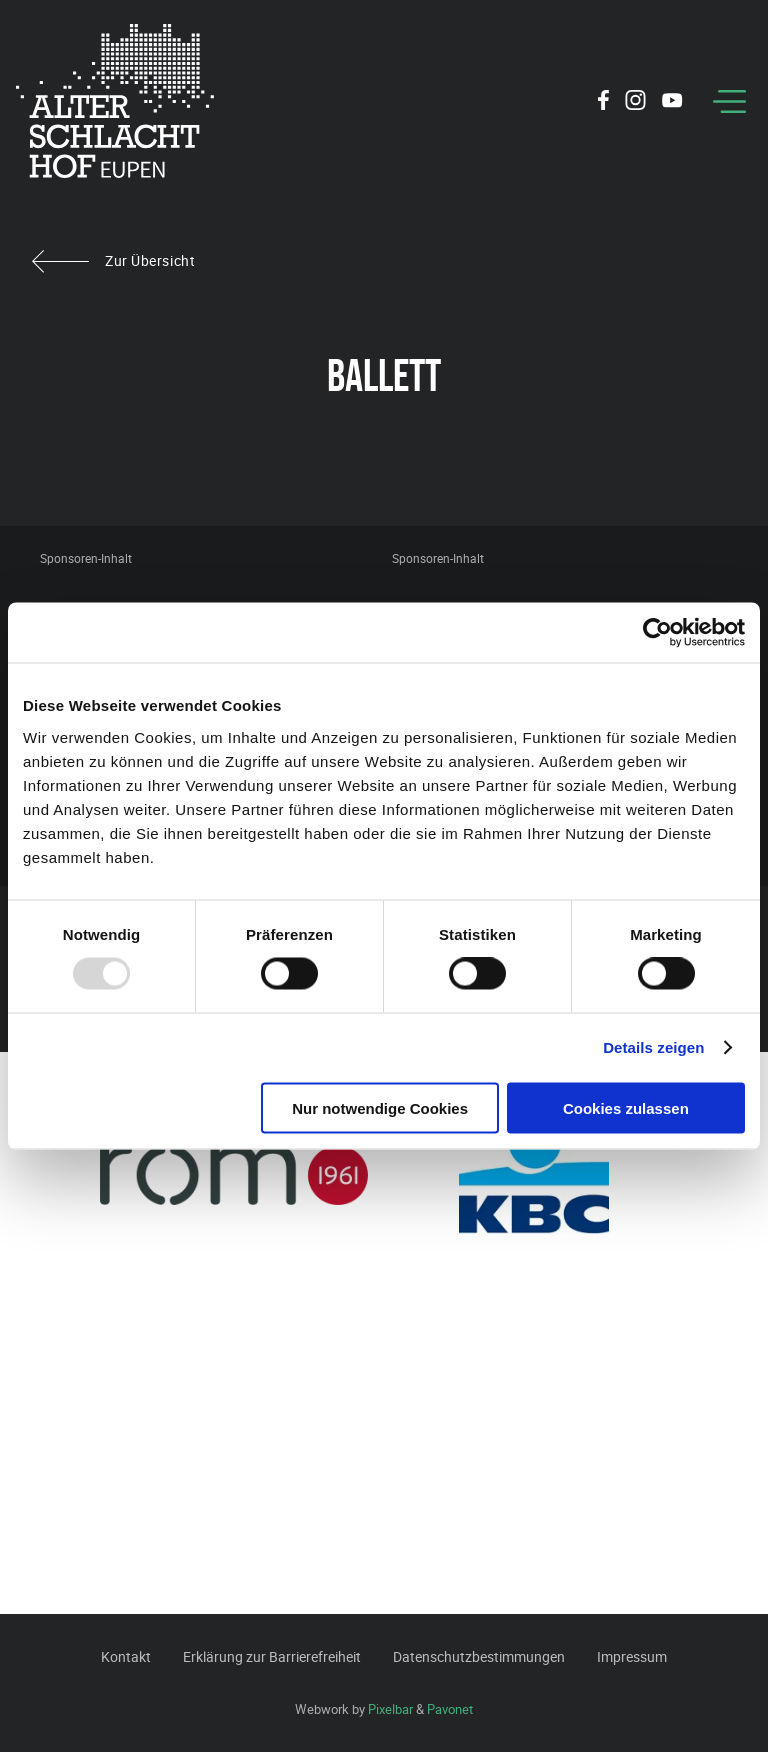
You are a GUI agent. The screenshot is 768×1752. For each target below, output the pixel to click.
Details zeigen (653, 1047)
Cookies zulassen (626, 1107)
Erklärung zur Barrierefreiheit (272, 1656)
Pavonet (450, 1709)
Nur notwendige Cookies (380, 1107)
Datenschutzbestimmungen (479, 1656)
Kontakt (126, 1656)
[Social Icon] (603, 103)
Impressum (632, 1656)
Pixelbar (390, 1709)
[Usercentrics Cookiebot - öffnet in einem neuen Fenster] (657, 633)
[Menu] (729, 101)
